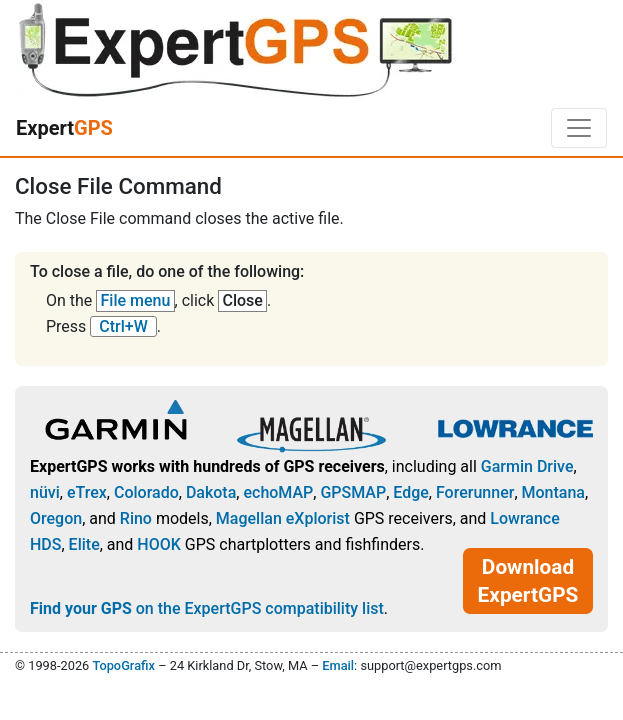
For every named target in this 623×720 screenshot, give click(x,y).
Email (338, 665)
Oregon (56, 518)
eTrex (87, 492)
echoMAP (278, 492)
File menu (136, 300)
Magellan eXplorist (283, 518)
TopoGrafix (123, 665)
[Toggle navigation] (579, 128)
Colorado (146, 492)
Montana (553, 492)
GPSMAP (353, 492)
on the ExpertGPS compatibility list (207, 608)
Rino (136, 518)
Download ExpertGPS (528, 581)
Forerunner (475, 492)
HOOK (159, 544)
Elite (84, 544)
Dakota (211, 492)
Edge (411, 492)
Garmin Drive (527, 466)
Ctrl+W (123, 326)
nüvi (45, 492)
